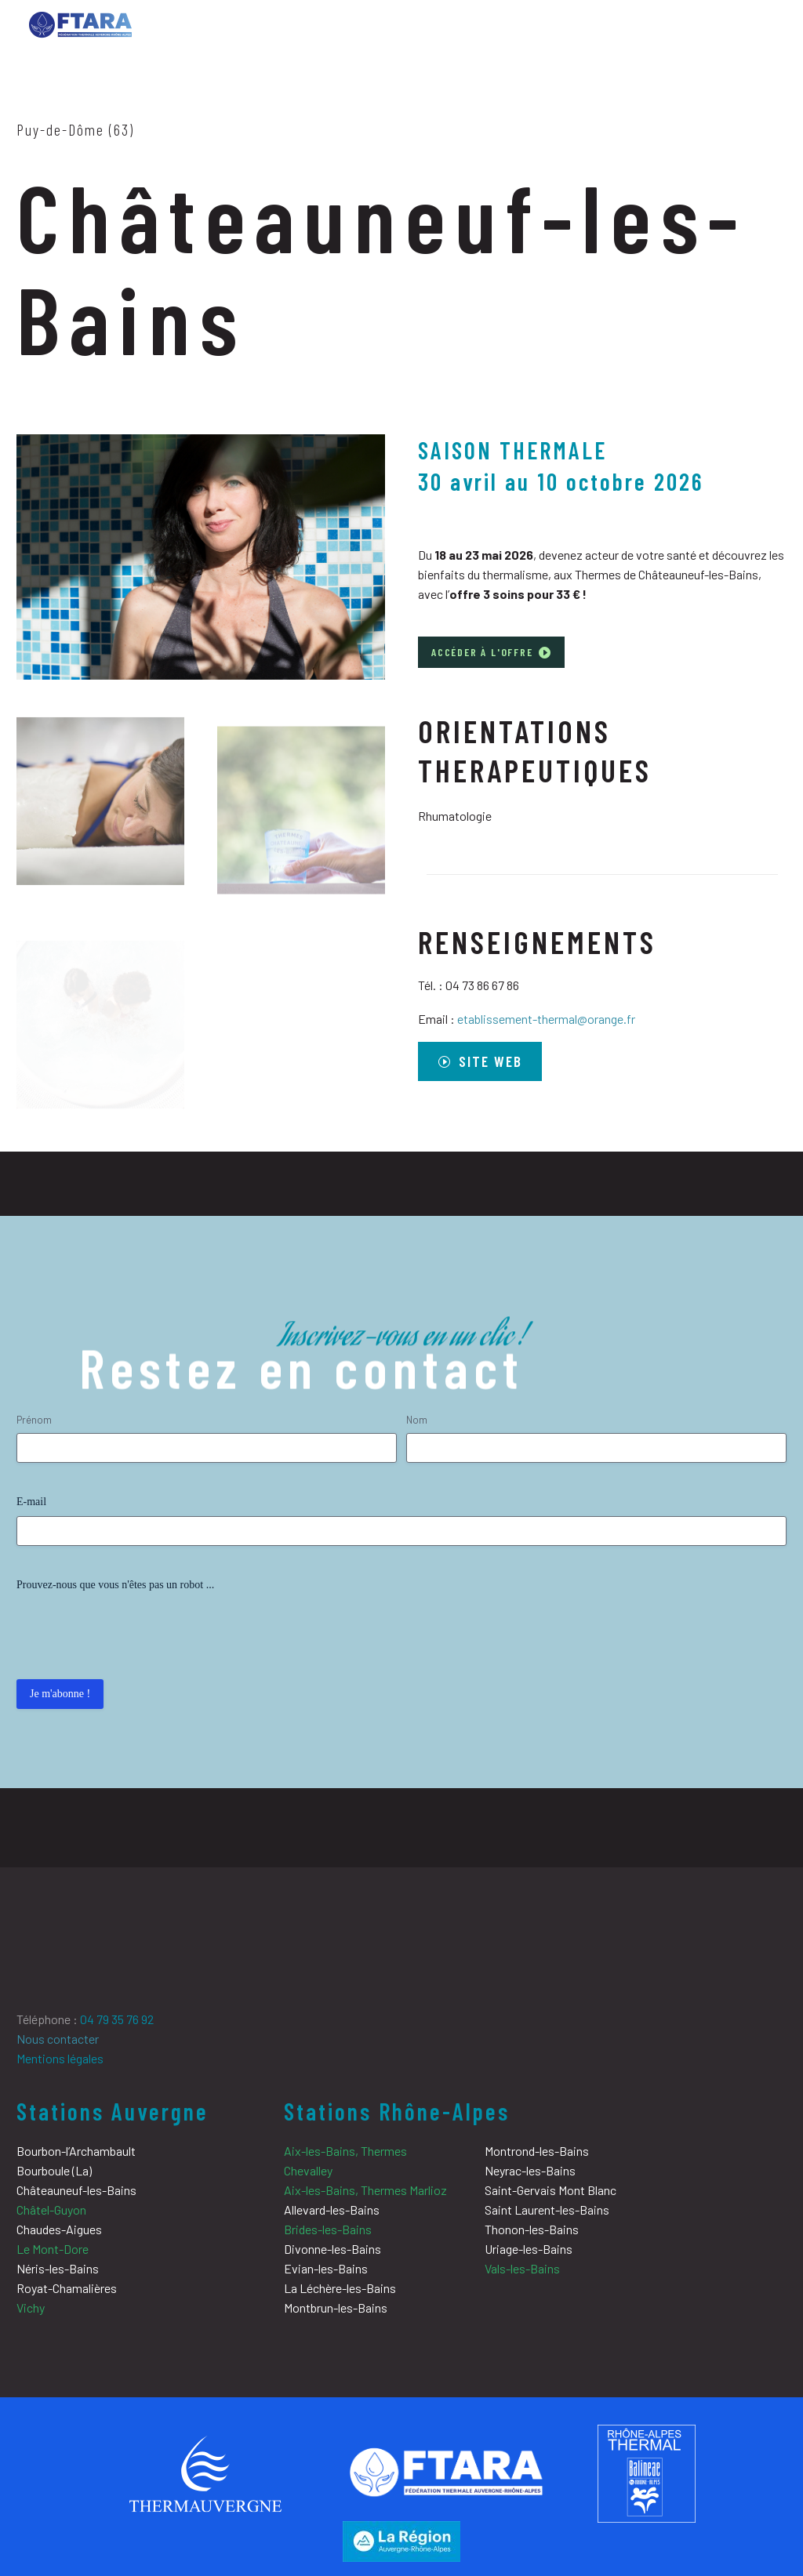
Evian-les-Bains (326, 2268)
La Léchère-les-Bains (340, 2287)
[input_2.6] (596, 1448)
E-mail (31, 1502)
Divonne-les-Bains (332, 2248)
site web (484, 1061)
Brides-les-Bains (328, 2229)
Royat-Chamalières (66, 2287)
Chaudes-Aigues (59, 2229)
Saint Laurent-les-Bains (547, 2209)
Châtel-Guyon (51, 2209)
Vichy (30, 2307)
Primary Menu (760, 27)
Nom (416, 1419)
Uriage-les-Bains (528, 2248)
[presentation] (135, 1629)
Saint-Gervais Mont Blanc (550, 2189)
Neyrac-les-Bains (530, 2170)
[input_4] (401, 1531)
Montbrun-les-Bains (335, 2307)
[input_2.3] (206, 1448)
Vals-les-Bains (522, 2268)
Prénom (34, 1419)
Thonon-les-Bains (532, 2229)
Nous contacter (57, 2038)
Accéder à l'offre (491, 652)
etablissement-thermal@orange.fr (546, 1018)
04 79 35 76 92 (117, 2019)
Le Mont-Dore (52, 2248)
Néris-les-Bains (57, 2268)
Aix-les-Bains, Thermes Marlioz (365, 2189)
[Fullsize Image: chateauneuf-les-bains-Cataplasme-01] (100, 826)
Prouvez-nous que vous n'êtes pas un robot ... (115, 1585)
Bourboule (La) (54, 2170)
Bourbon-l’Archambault (76, 2150)
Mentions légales (60, 2058)
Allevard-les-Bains (332, 2209)
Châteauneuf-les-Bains (76, 2189)
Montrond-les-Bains (537, 2150)
